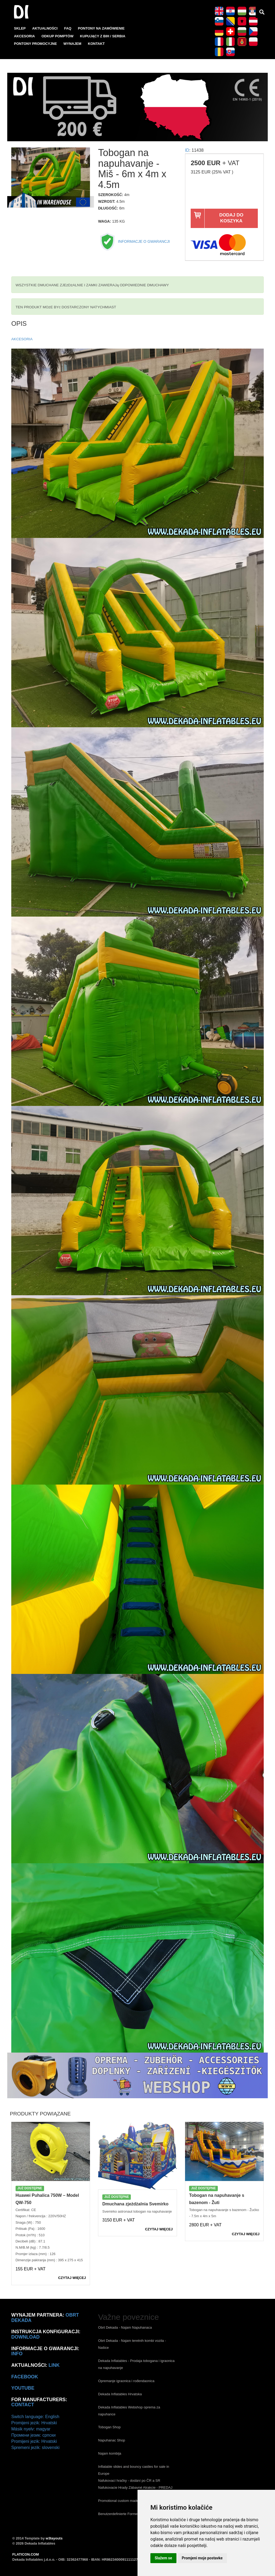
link (54, 2365)
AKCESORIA (24, 36)
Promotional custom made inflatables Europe (133, 2501)
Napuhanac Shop (111, 2440)
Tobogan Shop (109, 2427)
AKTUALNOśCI (45, 28)
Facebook (24, 2376)
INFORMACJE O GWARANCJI (134, 241)
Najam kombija (109, 2453)
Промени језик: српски (33, 2435)
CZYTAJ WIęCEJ (72, 2278)
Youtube (22, 2388)
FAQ (67, 28)
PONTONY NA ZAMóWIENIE (101, 28)
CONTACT (22, 2404)
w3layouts (54, 2538)
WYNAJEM (72, 44)
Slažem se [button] (163, 2558)
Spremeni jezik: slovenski (35, 2447)
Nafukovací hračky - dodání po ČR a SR (129, 2481)
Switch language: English (35, 2416)
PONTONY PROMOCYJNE (35, 44)
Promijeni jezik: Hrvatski (34, 2423)
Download (25, 2337)
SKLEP (20, 28)
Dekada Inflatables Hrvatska (120, 2394)
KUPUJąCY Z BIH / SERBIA (102, 36)
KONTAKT (96, 44)
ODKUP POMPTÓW (57, 36)
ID (187, 150)
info (17, 2353)
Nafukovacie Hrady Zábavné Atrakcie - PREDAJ (135, 2487)
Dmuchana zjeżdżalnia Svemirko (135, 2204)
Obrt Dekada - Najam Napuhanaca (125, 2327)
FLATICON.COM (25, 2554)
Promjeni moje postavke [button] (202, 2558)
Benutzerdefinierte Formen (118, 2514)
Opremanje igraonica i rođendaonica (126, 2381)
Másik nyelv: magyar (30, 2429)
